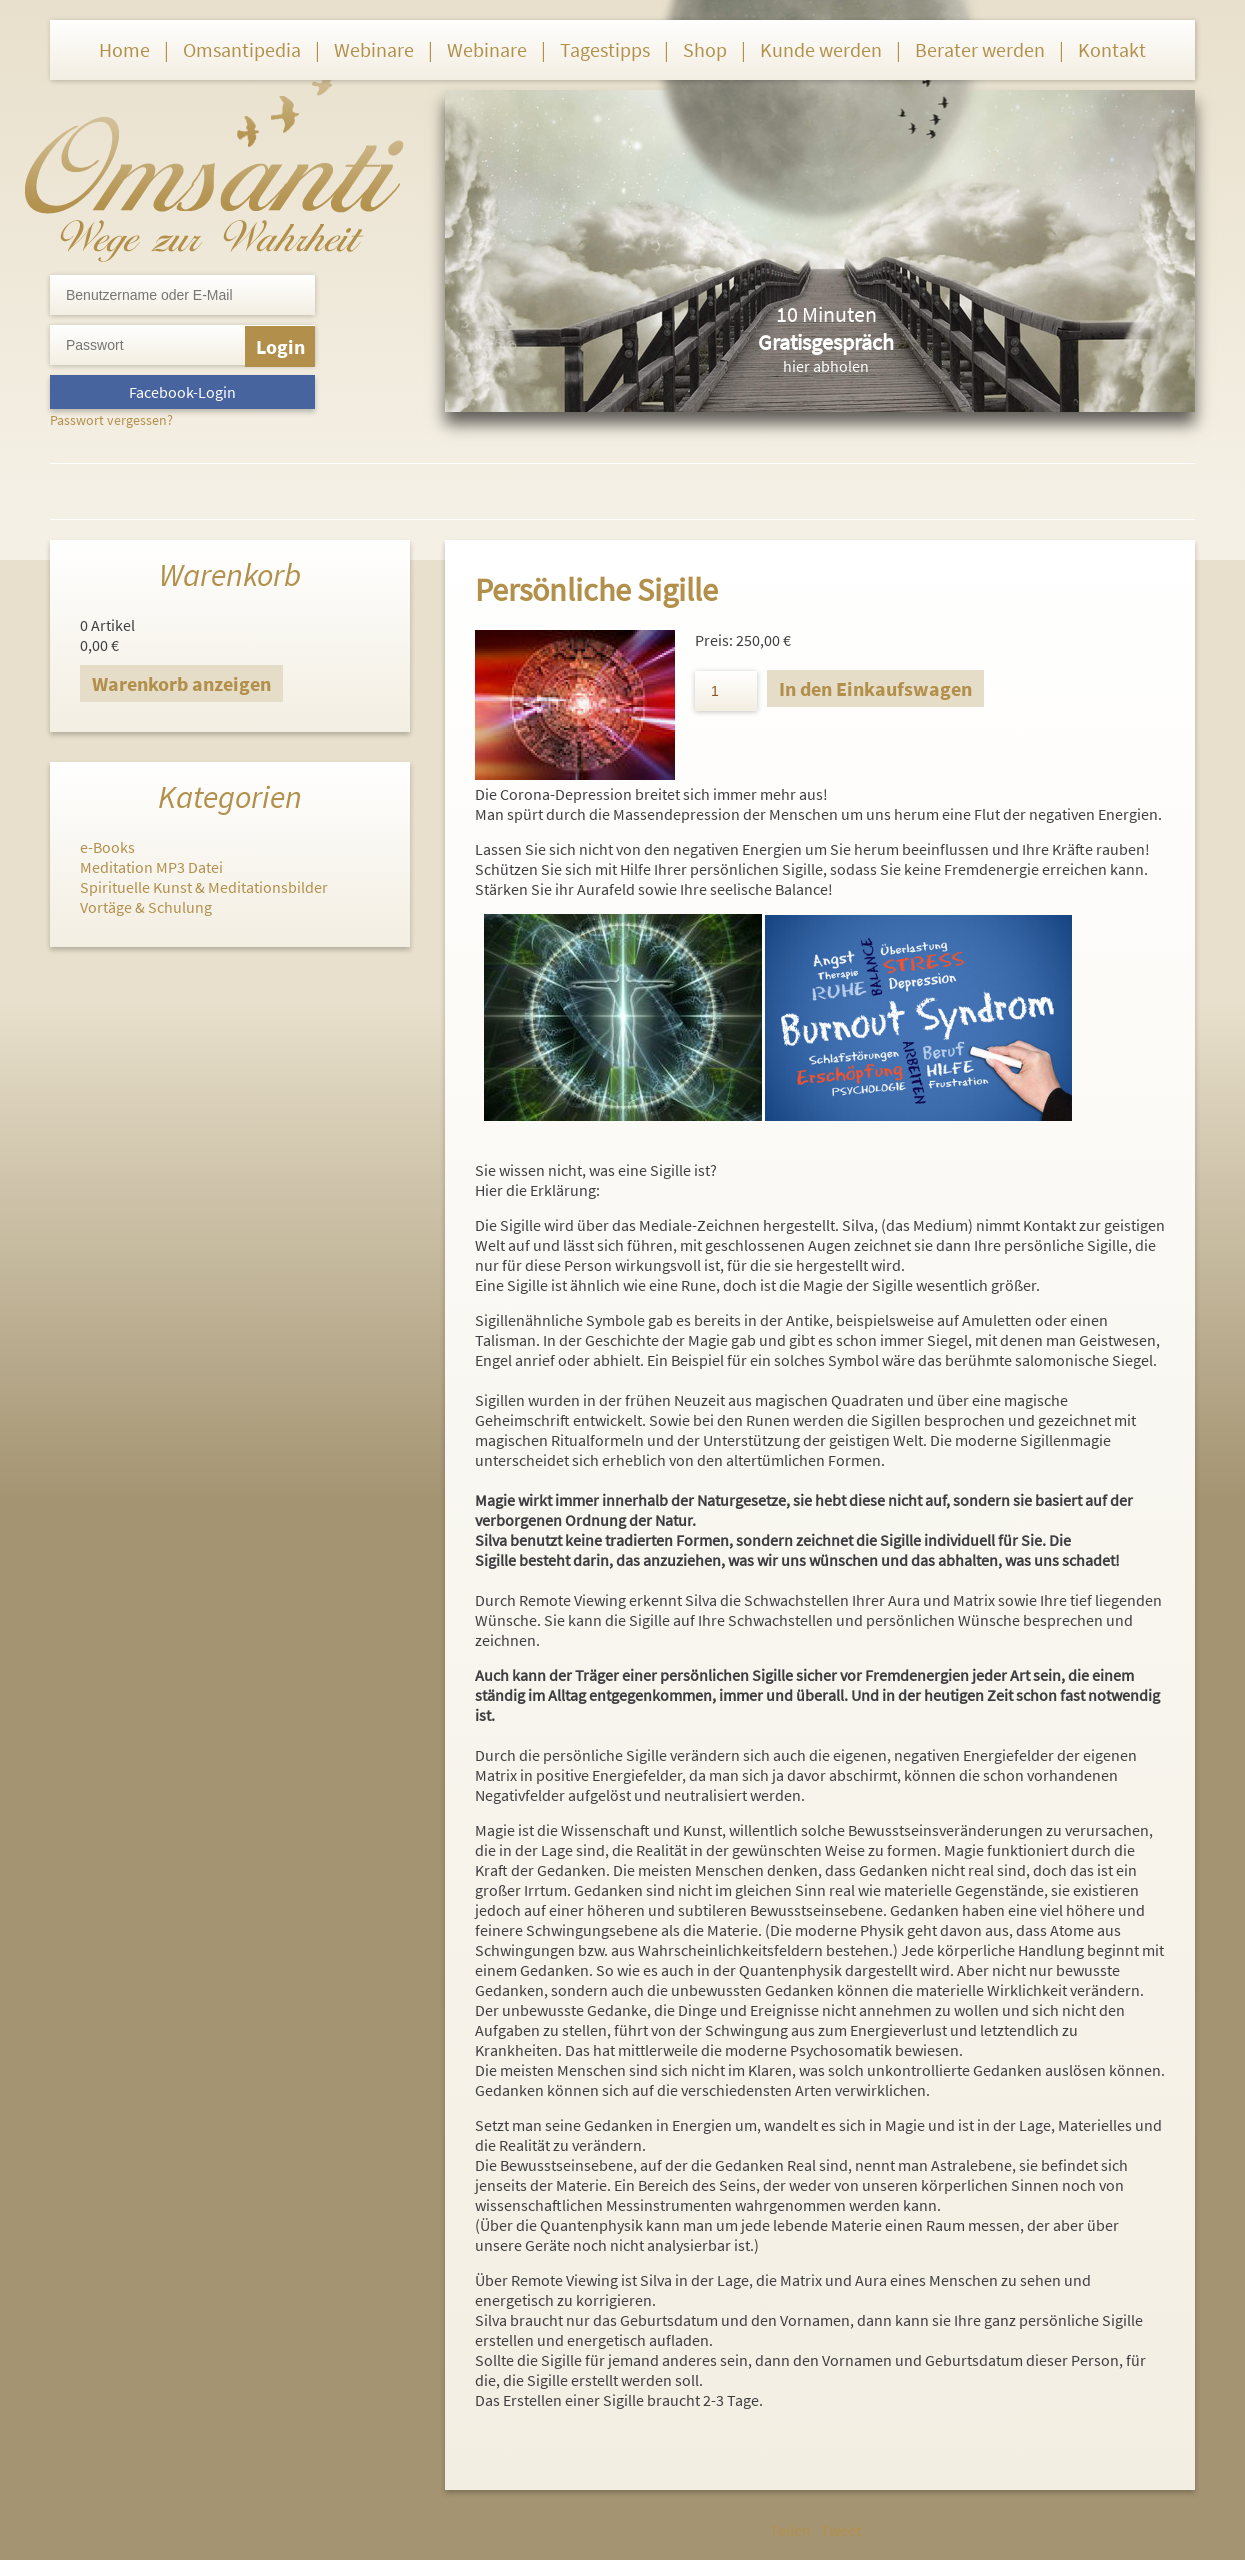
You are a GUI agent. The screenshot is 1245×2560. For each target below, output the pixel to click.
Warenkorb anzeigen (181, 683)
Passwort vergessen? (111, 420)
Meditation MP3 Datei (151, 867)
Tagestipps (605, 49)
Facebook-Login (182, 392)
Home (124, 49)
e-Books (107, 847)
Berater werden (980, 49)
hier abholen (826, 366)
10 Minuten (826, 314)
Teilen (790, 2530)
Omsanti (214, 166)
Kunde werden (821, 49)
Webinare (374, 49)
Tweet (841, 2530)
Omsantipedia (242, 49)
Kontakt (1112, 49)
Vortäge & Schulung (146, 907)
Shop (705, 49)
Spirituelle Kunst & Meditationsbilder (204, 887)
